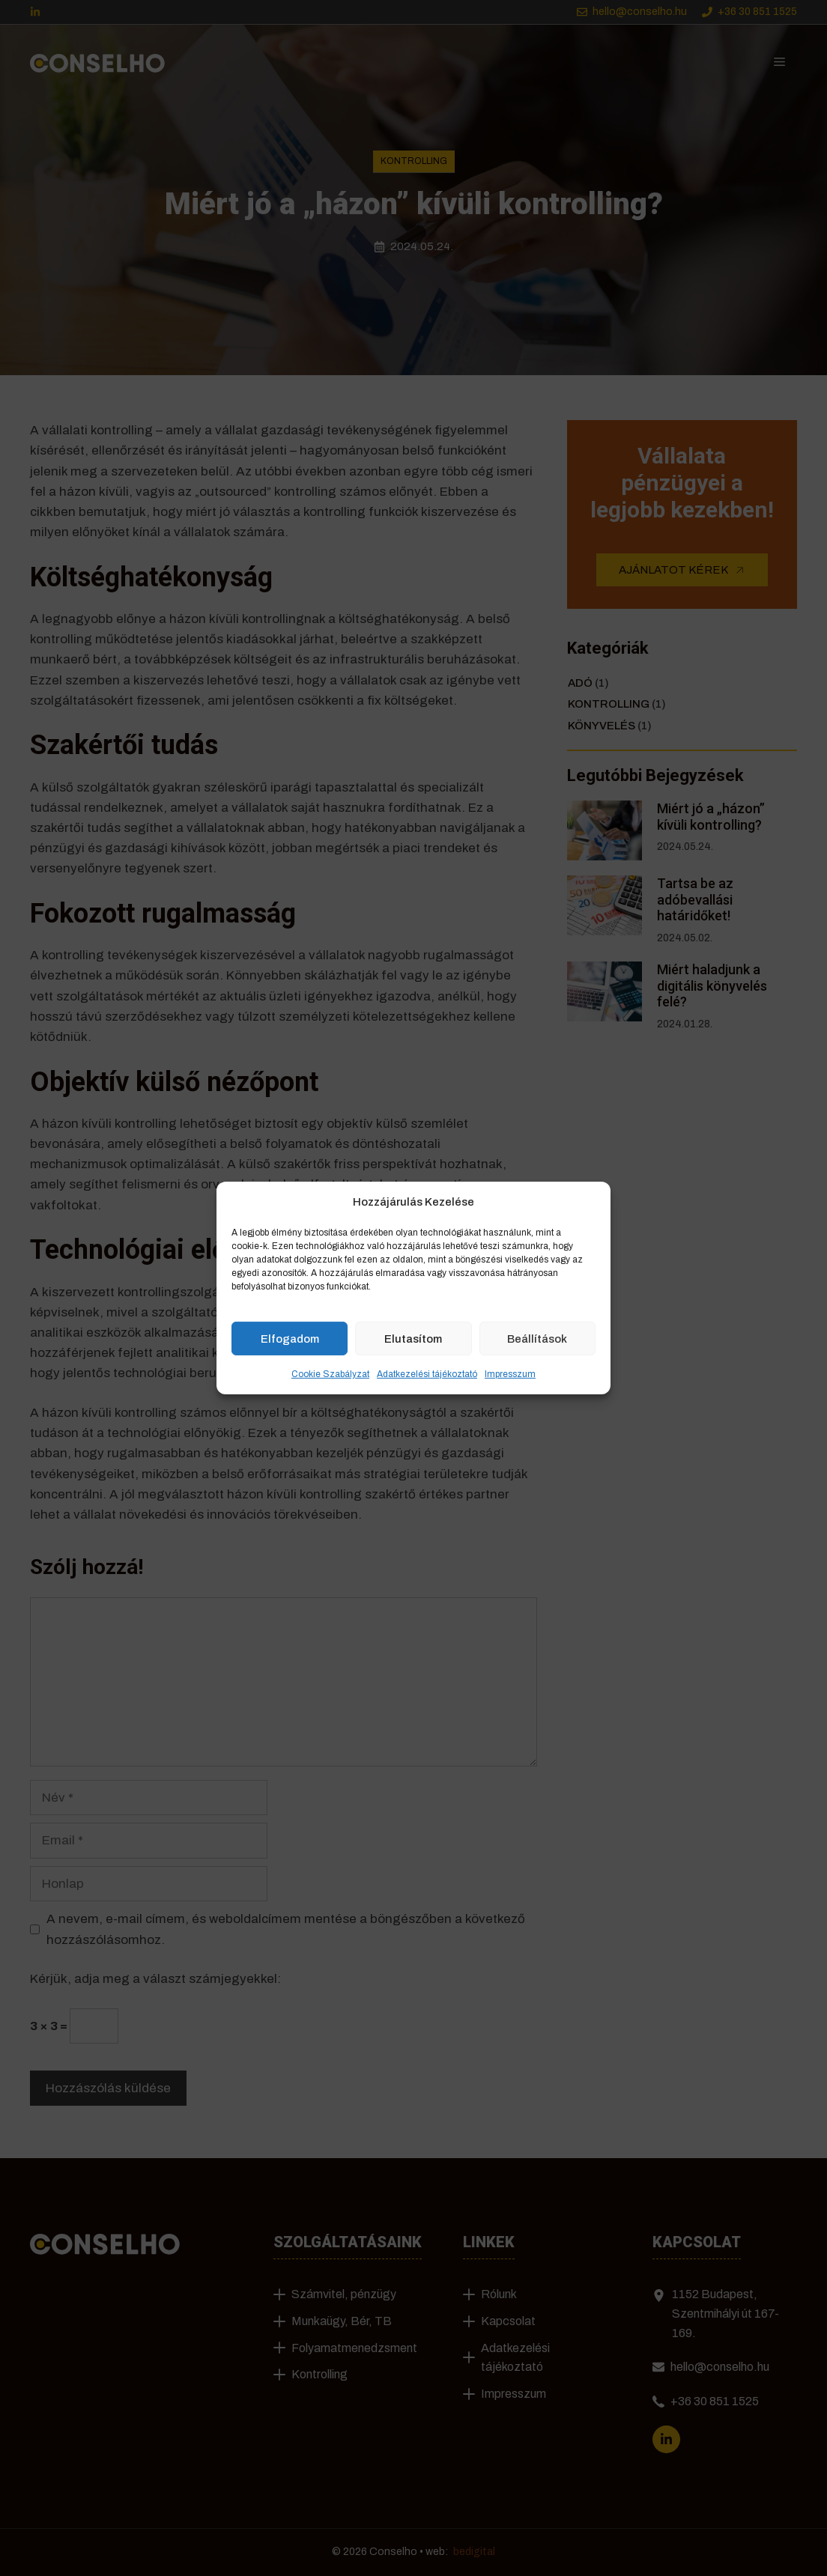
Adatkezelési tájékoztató (427, 1374)
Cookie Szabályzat (330, 1374)
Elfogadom (290, 1338)
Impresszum (510, 1374)
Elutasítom (413, 1338)
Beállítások (537, 1338)
